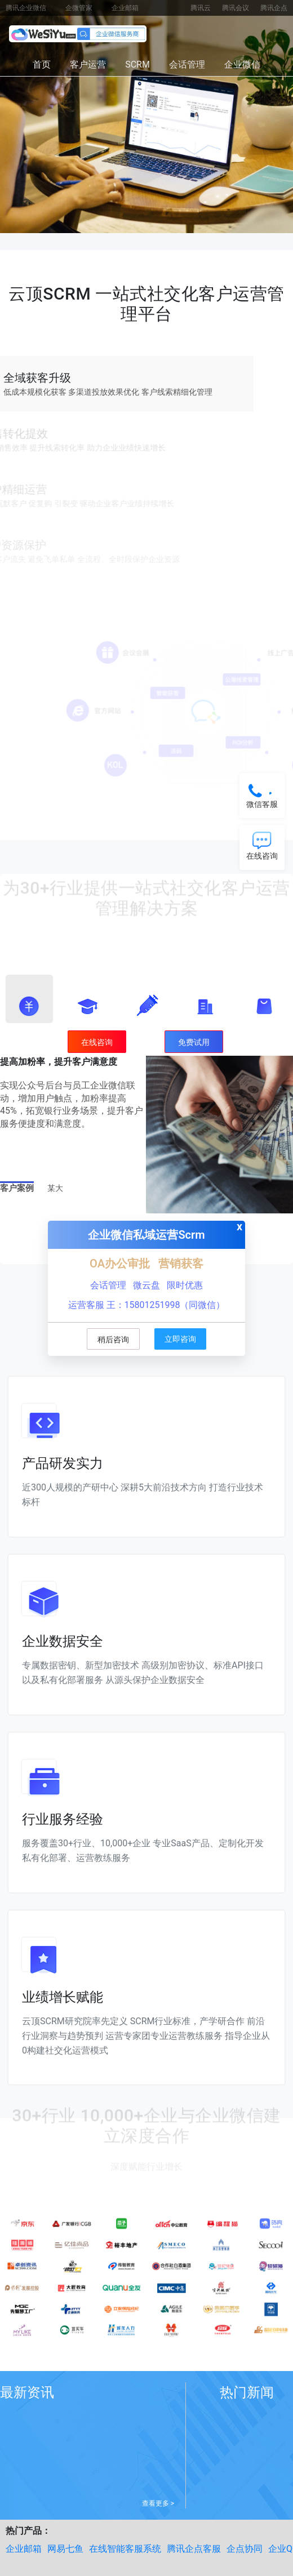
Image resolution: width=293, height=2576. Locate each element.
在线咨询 (97, 1042)
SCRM (137, 64)
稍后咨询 (113, 1339)
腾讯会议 (235, 8)
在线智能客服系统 (125, 2548)
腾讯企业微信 (26, 8)
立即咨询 (180, 1338)
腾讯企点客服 (194, 2548)
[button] (29, 999)
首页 (42, 64)
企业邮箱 (125, 8)
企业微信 (242, 64)
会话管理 (187, 64)
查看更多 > (158, 2503)
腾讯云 (200, 8)
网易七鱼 (65, 2548)
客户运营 (88, 64)
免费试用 (194, 1042)
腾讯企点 (273, 8)
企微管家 (78, 8)
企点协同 (245, 2548)
